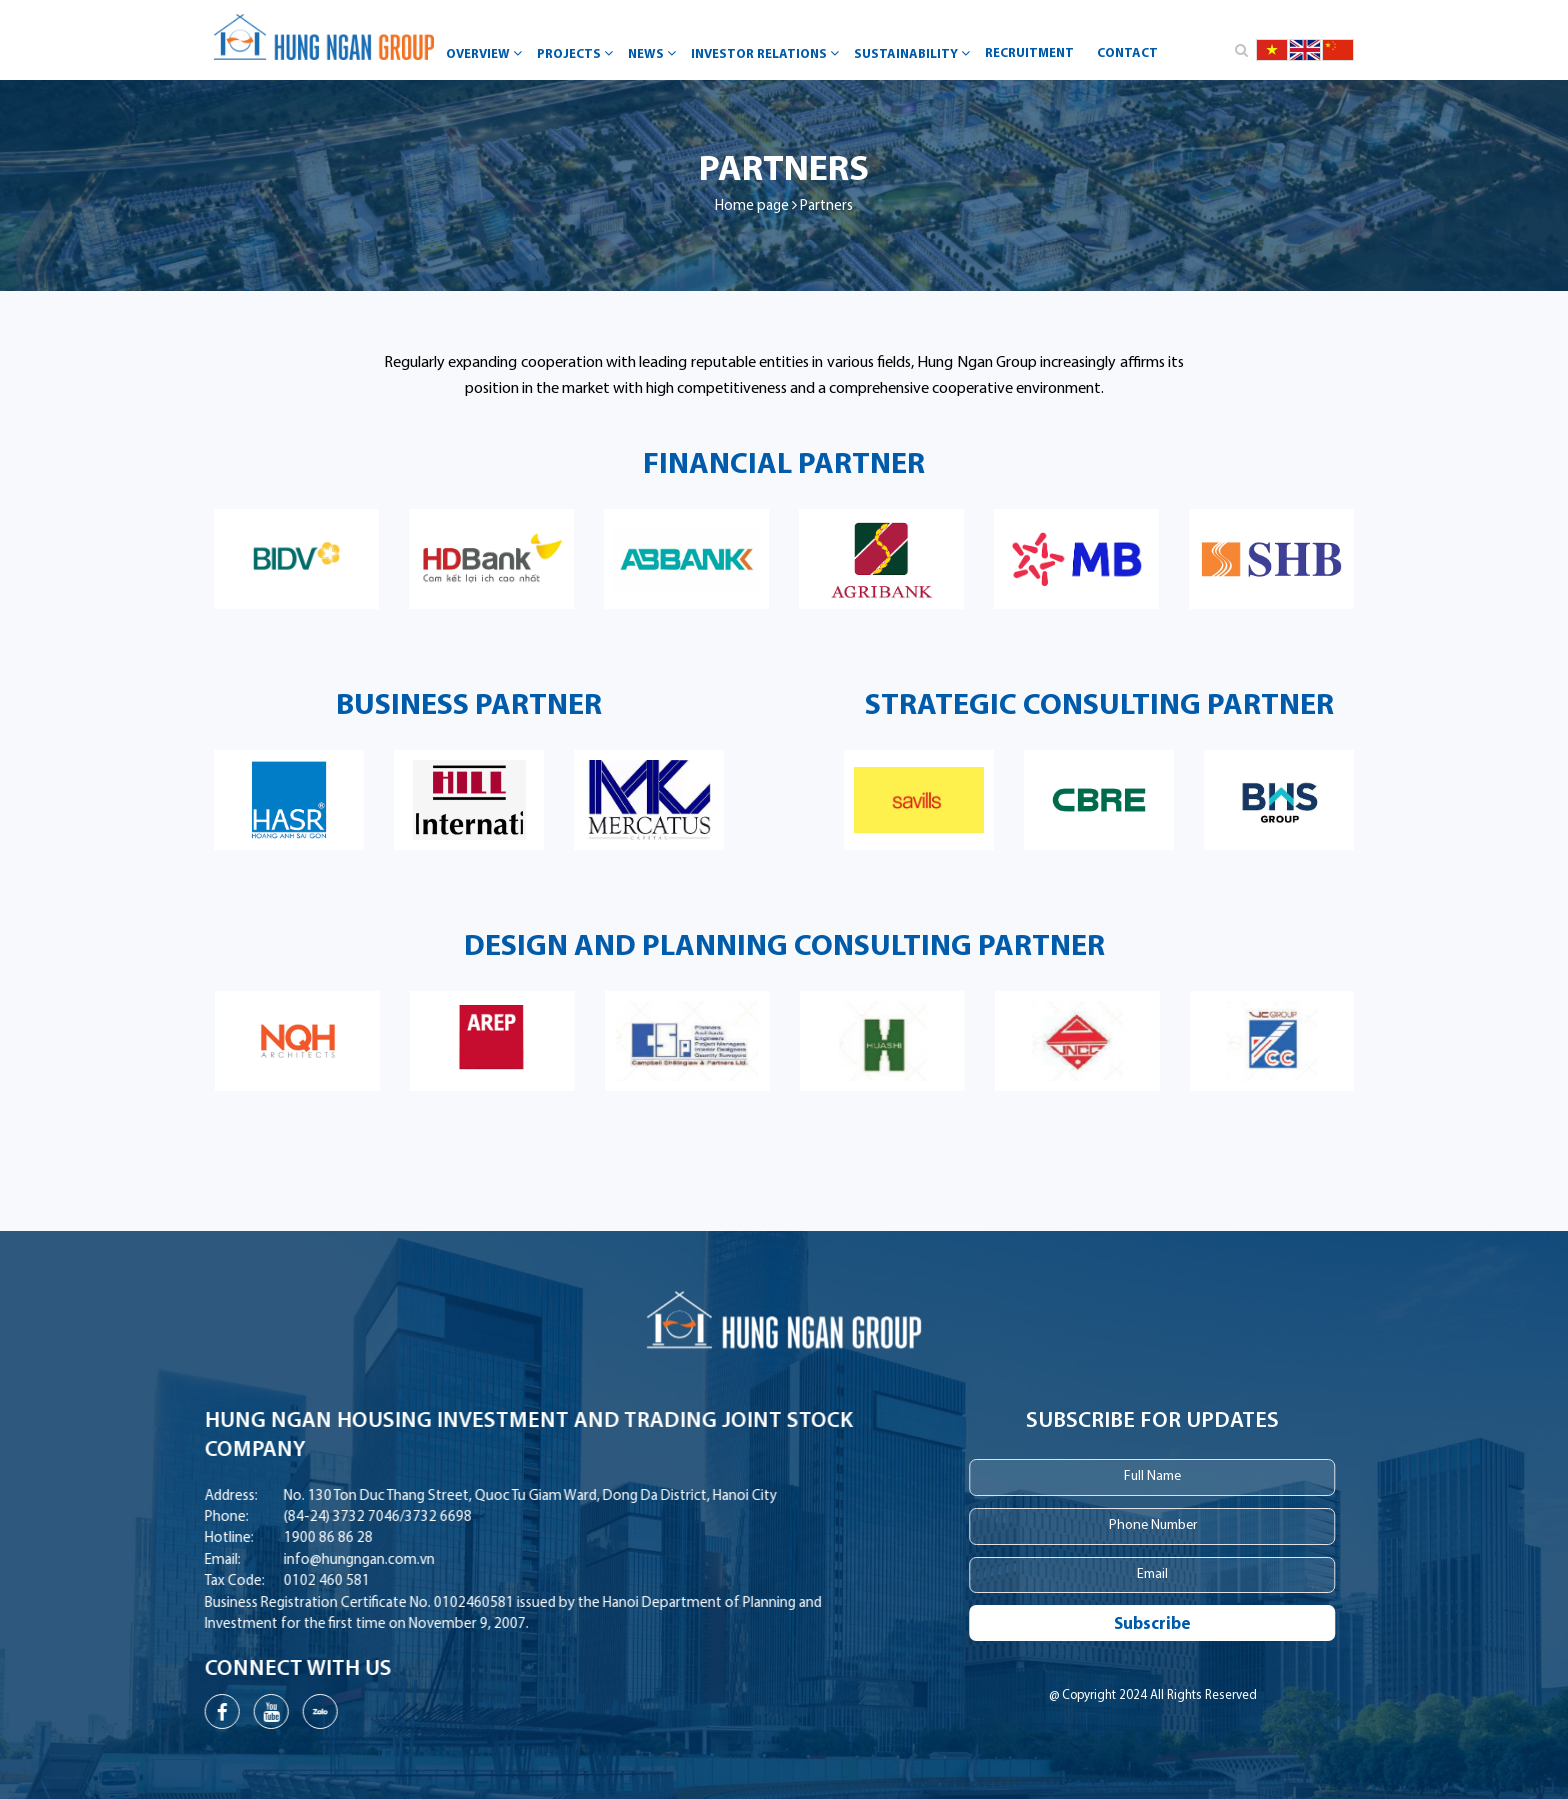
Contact (1127, 53)
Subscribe (1225, 1624)
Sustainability (914, 53)
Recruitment (1029, 53)
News (654, 53)
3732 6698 (350, 1517)
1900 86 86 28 (240, 1538)
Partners (826, 206)
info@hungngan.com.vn (271, 1560)
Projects (577, 53)
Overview (486, 53)
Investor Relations (767, 53)
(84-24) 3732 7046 (254, 1517)
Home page (752, 206)
